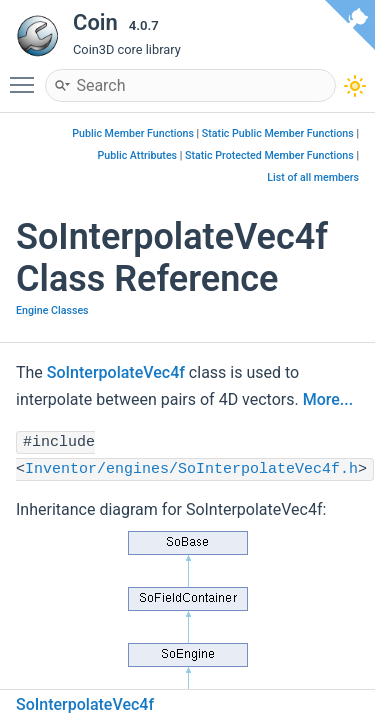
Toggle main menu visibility (27, 76)
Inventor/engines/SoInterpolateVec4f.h (191, 469)
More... (328, 399)
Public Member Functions (133, 133)
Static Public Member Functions (278, 133)
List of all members (313, 177)
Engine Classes (52, 310)
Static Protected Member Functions (269, 155)
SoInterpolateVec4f (116, 372)
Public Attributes (138, 155)
